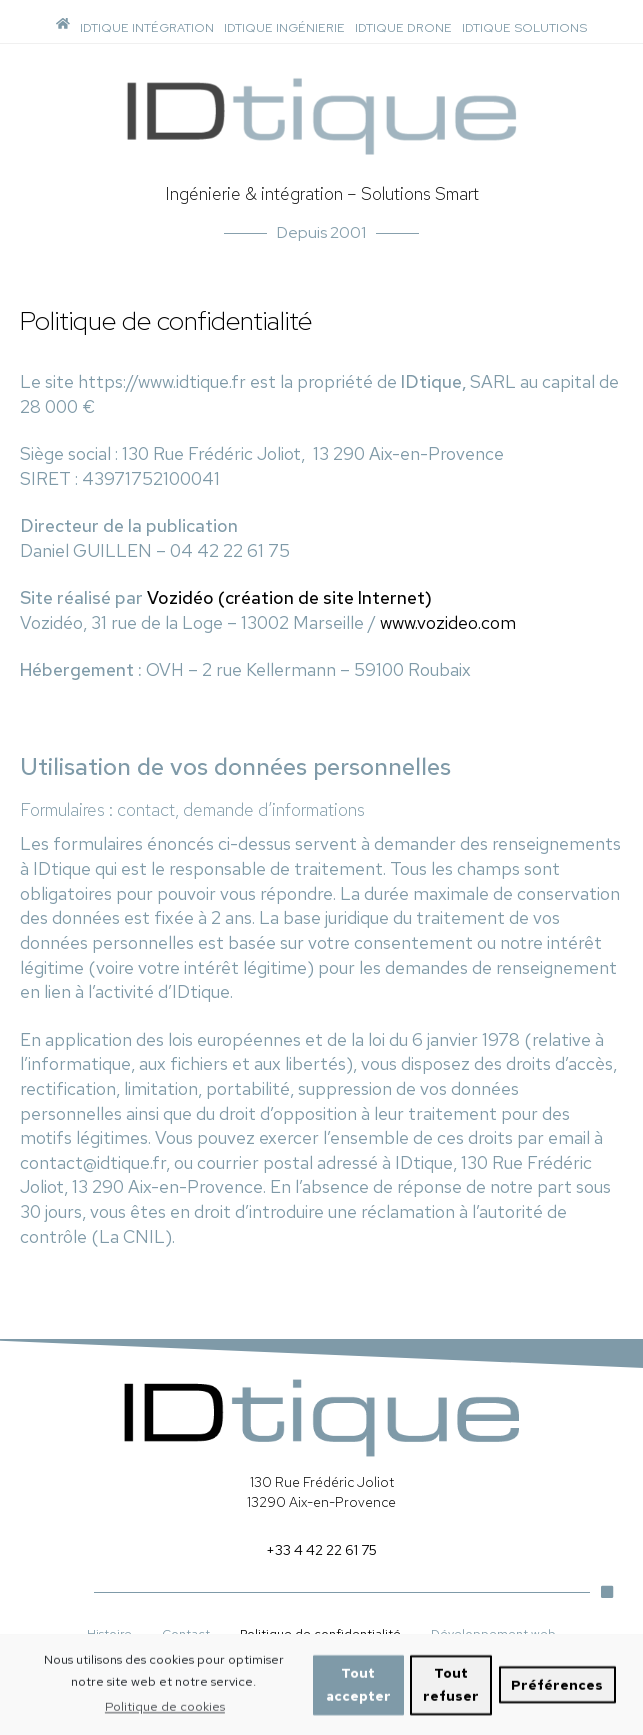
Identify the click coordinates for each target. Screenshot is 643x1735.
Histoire (109, 1633)
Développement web (493, 1633)
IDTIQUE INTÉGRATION (147, 27)
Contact (186, 1633)
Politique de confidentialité (320, 1633)
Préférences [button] (557, 1694)
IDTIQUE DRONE (403, 27)
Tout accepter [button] (358, 1694)
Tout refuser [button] (451, 1694)
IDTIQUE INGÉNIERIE (284, 27)
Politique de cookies (165, 1715)
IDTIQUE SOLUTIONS (524, 27)
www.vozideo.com (448, 622)
